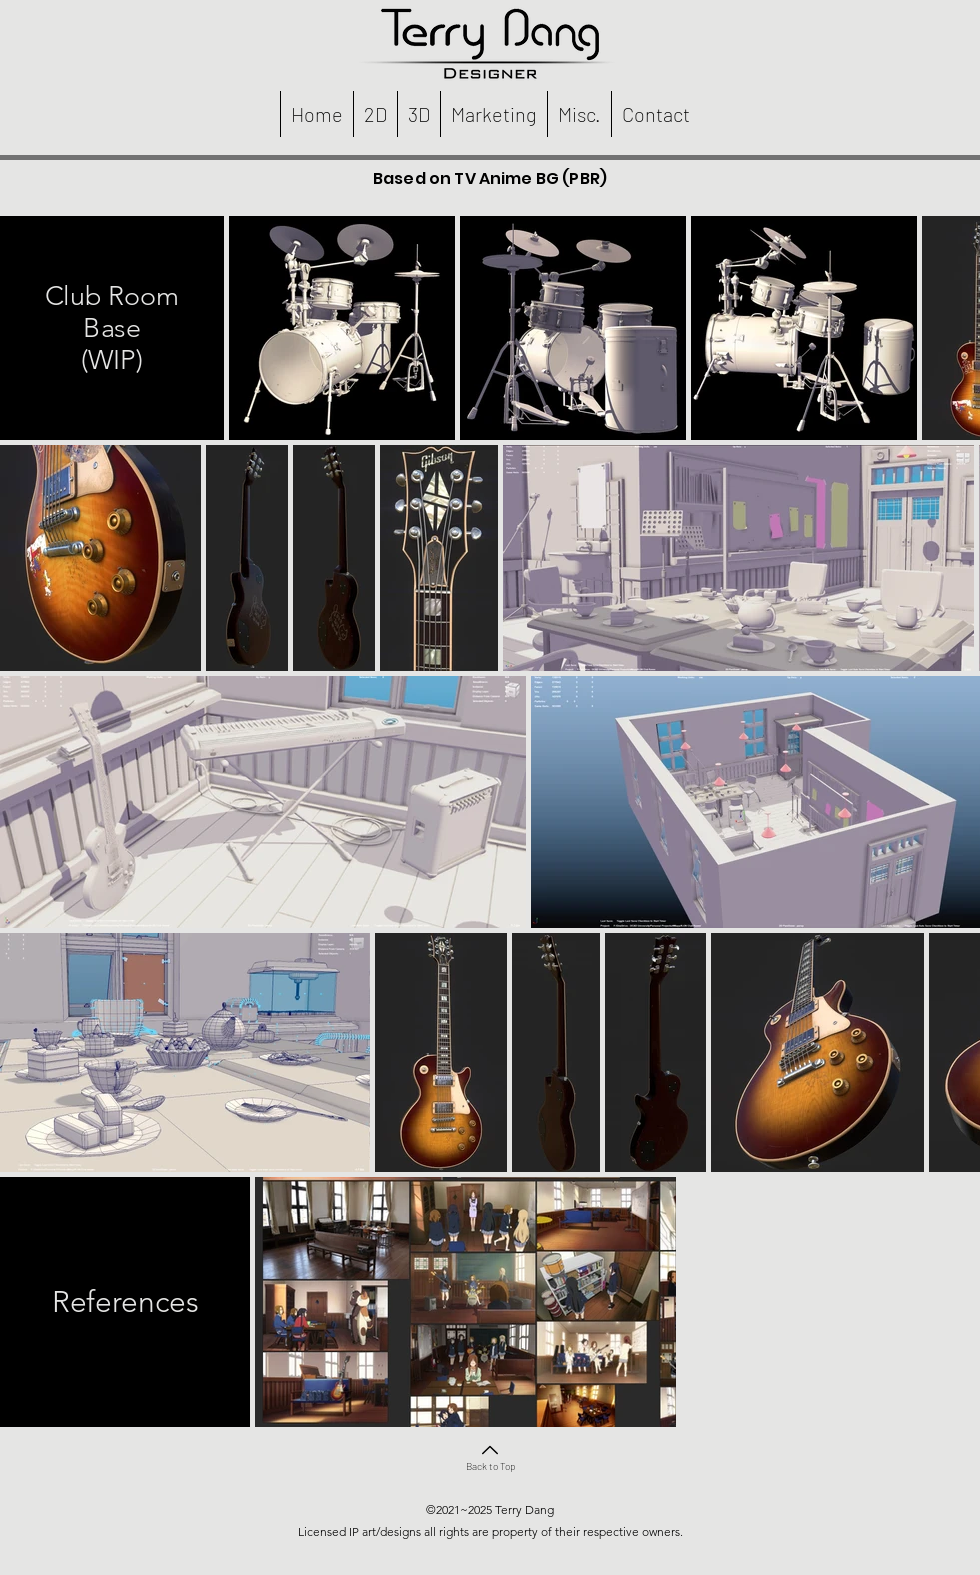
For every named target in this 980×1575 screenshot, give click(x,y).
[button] (375, 114)
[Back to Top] (490, 1455)
